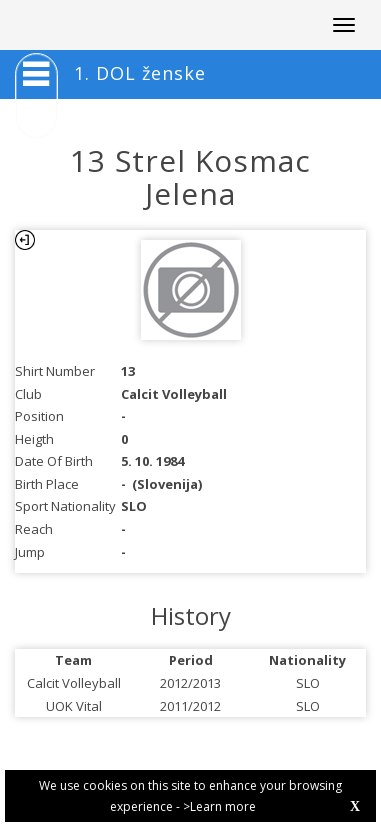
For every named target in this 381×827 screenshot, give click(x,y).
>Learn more (219, 806)
